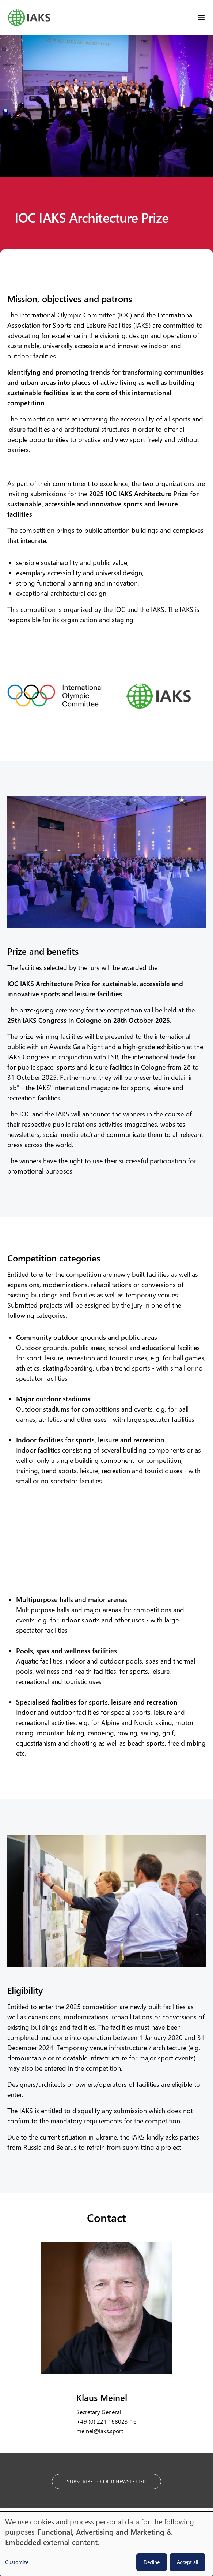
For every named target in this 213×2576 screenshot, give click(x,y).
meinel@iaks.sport (99, 2431)
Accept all (187, 2561)
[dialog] (106, 2543)
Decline (152, 2561)
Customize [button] (16, 2561)
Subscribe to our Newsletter (106, 2481)
